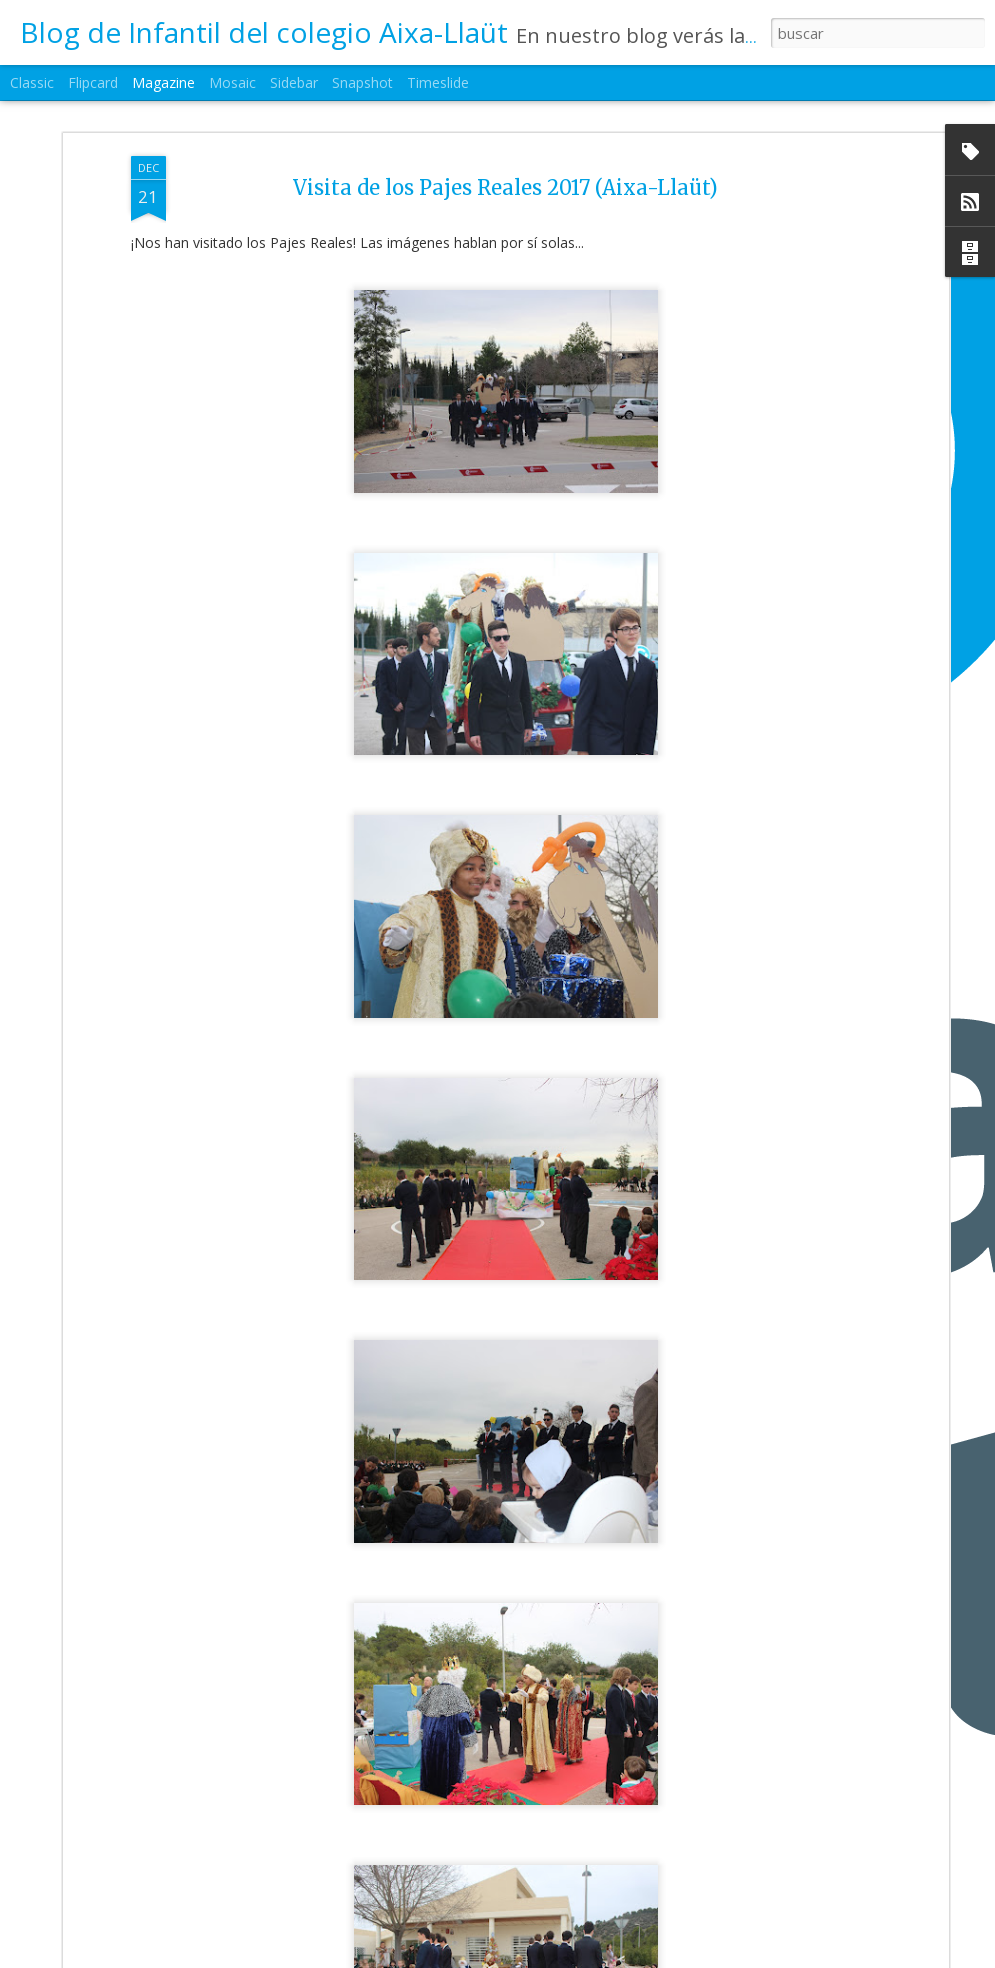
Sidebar (294, 82)
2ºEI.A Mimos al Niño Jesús (417, 1947)
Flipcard (93, 82)
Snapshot (362, 82)
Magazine (163, 82)
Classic (32, 82)
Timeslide (438, 82)
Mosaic (232, 82)
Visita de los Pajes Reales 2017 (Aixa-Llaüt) (505, 160)
